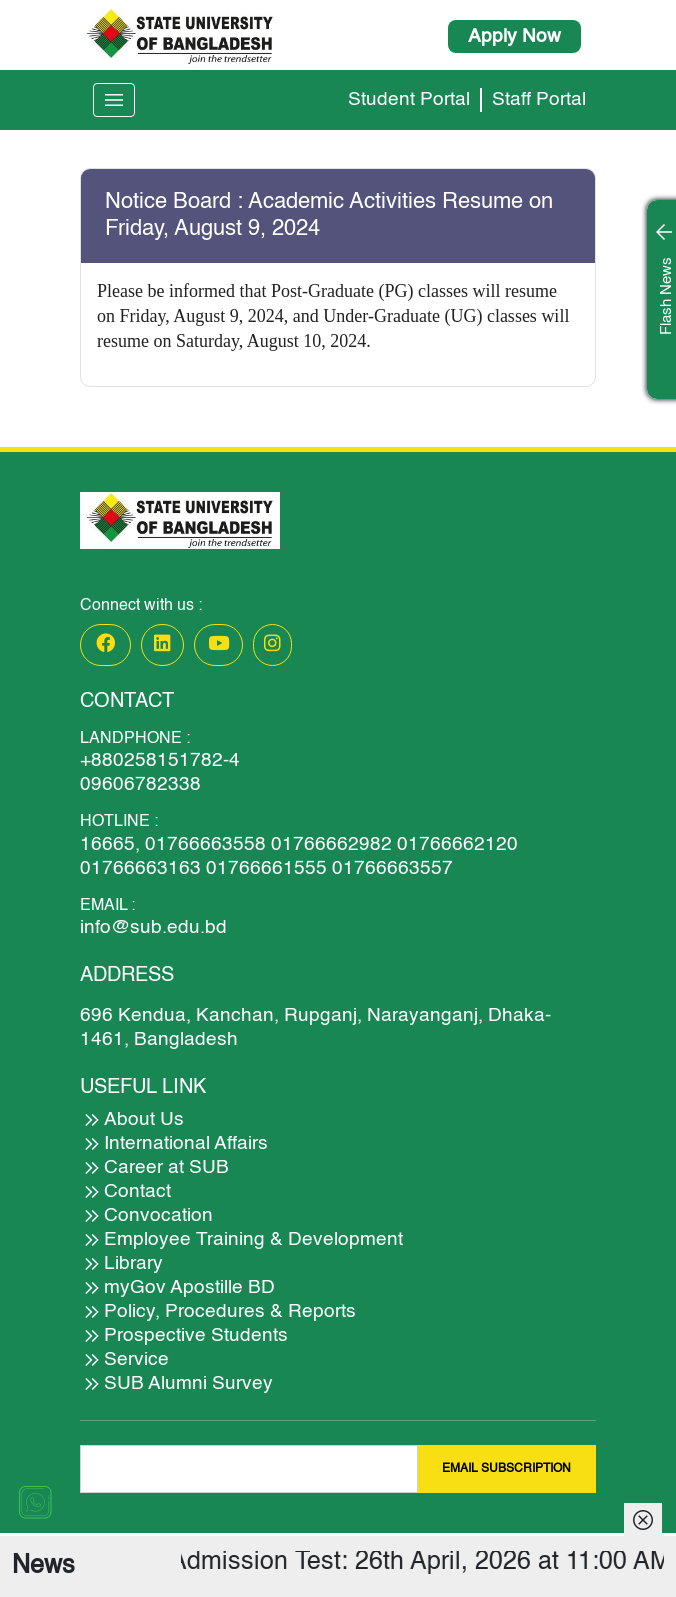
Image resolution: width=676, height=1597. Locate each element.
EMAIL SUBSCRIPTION (506, 1469)
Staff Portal (539, 99)
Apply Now (514, 36)
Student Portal (409, 99)
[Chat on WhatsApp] (35, 1501)
